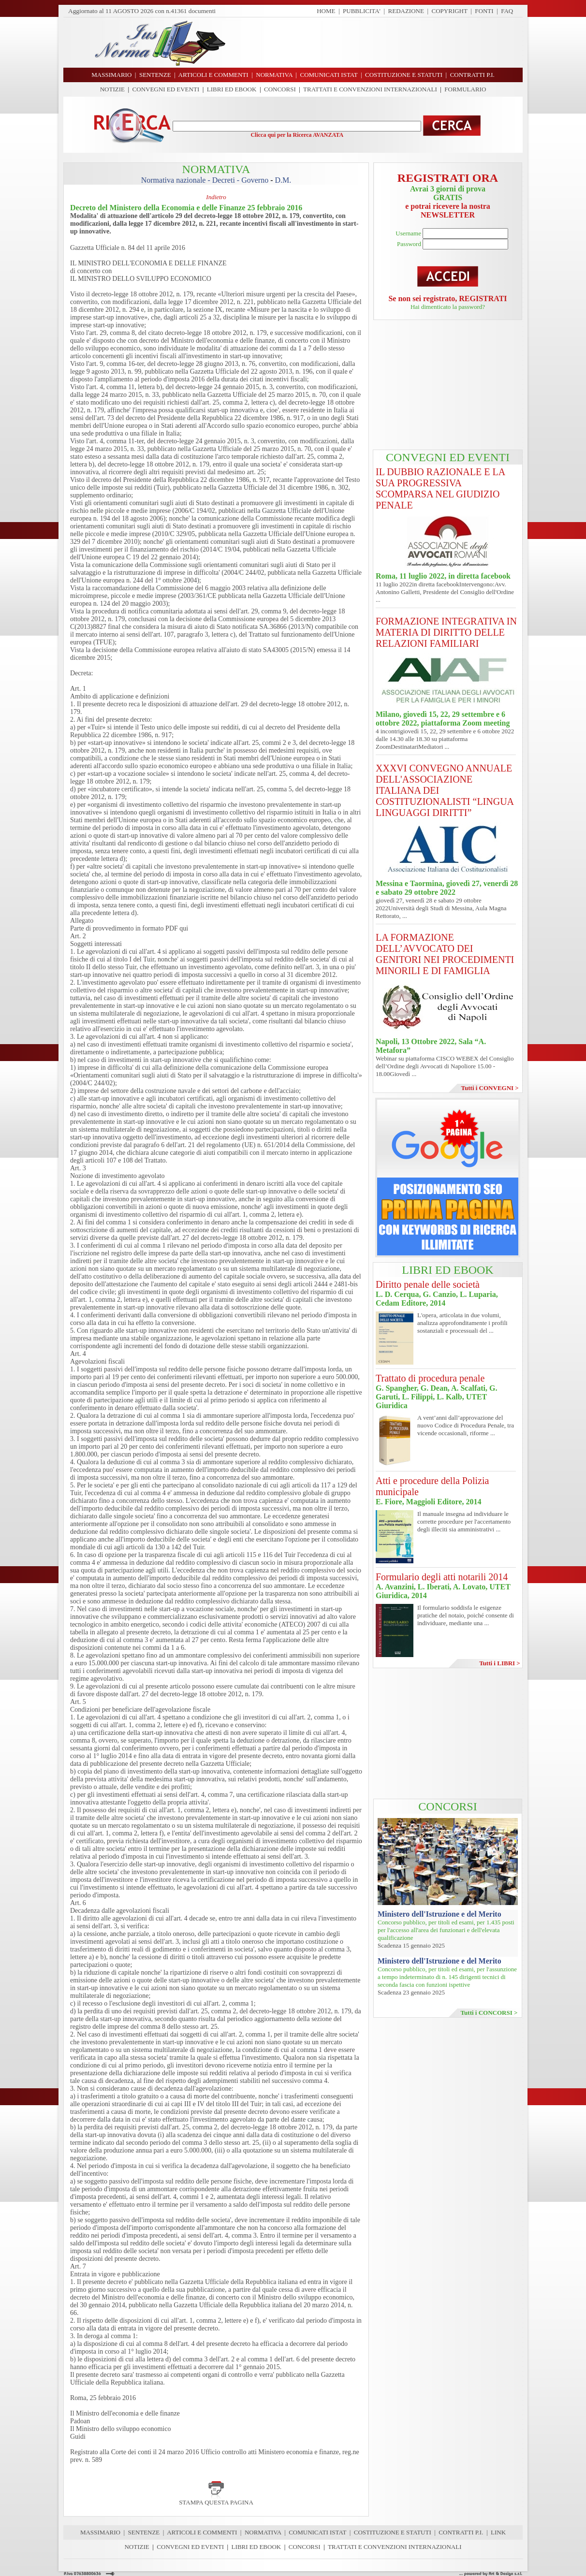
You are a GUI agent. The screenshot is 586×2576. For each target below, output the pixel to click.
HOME (326, 11)
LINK (498, 2532)
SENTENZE (144, 2532)
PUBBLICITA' (362, 11)
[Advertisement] (377, 42)
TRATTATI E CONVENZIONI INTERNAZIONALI (370, 89)
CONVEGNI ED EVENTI (166, 89)
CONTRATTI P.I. (461, 2532)
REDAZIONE (406, 11)
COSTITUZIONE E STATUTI (392, 2532)
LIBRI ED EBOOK (232, 89)
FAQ (507, 11)
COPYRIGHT (450, 11)
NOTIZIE (112, 89)
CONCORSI (280, 89)
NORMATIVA (263, 2532)
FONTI (484, 11)
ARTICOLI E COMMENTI (202, 2532)
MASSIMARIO (100, 2532)
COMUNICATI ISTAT (317, 2532)
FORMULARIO (465, 89)
